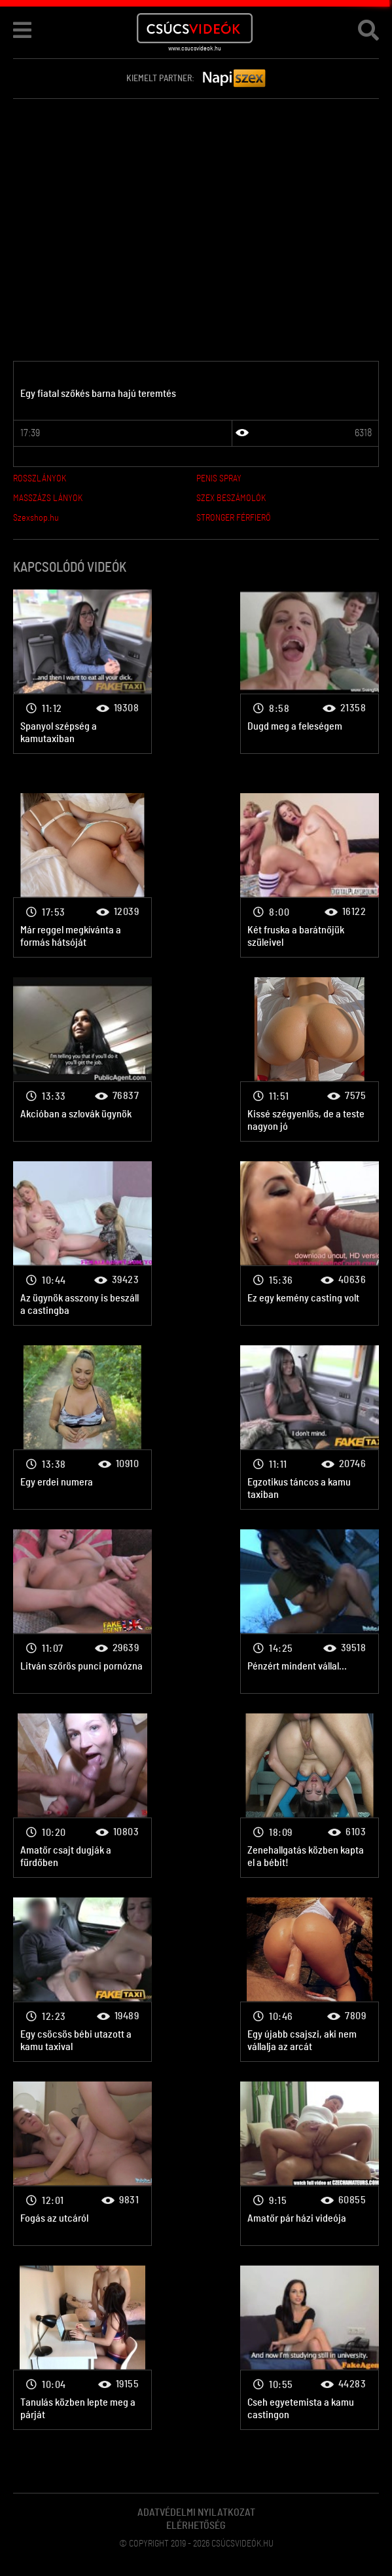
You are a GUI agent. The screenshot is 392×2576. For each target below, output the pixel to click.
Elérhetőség (196, 2525)
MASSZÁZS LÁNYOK (47, 498)
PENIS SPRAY (218, 478)
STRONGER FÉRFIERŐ (233, 518)
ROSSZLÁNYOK (39, 478)
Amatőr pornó (82, 671)
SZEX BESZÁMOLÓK (231, 498)
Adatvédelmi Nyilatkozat (196, 2512)
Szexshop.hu (36, 518)
